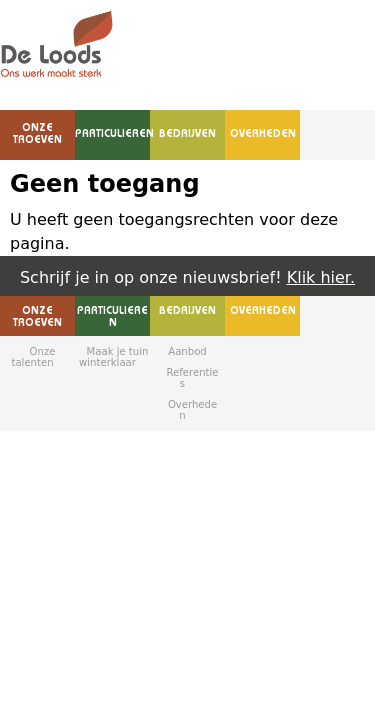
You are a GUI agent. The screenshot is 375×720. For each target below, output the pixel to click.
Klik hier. (321, 277)
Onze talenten (33, 357)
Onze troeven (37, 134)
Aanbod (187, 351)
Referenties (193, 378)
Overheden (263, 134)
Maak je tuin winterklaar (113, 357)
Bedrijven (187, 134)
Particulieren (114, 134)
